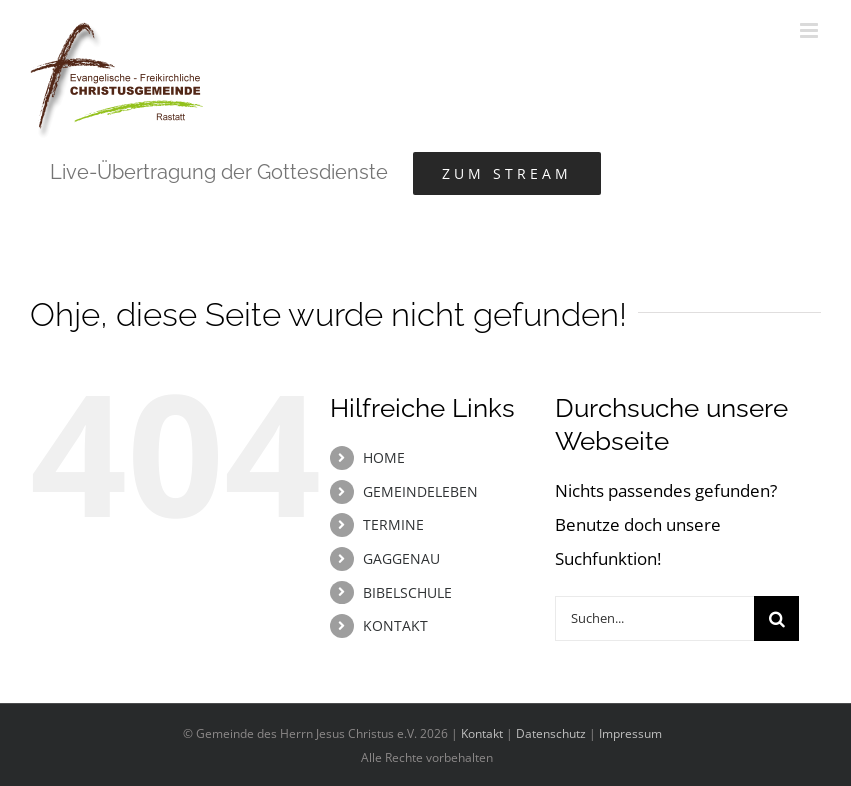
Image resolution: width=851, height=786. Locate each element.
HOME (384, 457)
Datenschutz (551, 733)
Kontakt (482, 733)
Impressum (630, 733)
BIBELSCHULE (407, 592)
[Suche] (776, 618)
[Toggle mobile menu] (810, 30)
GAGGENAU (401, 558)
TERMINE (393, 524)
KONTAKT (395, 625)
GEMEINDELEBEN (420, 491)
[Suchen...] (654, 618)
